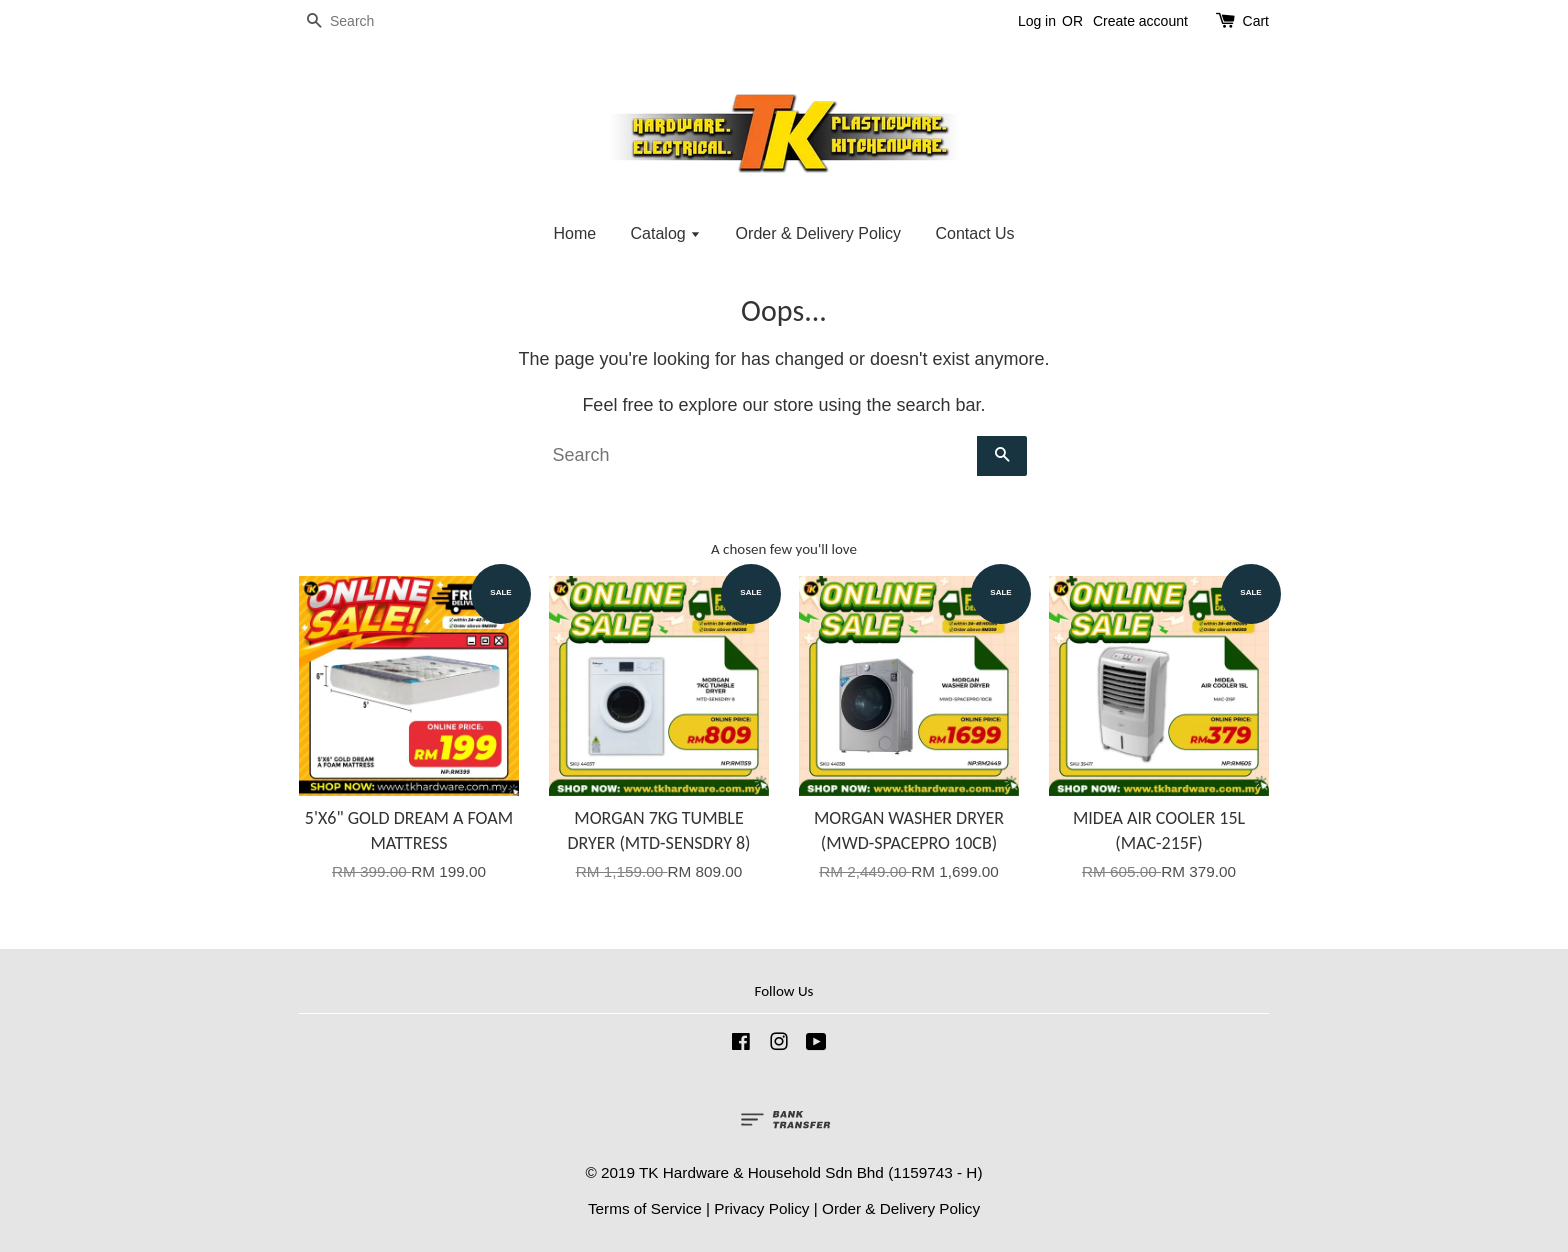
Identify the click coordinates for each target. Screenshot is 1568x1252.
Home (574, 233)
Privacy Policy (761, 1208)
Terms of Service (645, 1208)
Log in (1037, 21)
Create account (1140, 21)
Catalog (666, 233)
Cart (1256, 21)
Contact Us (974, 233)
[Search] (359, 21)
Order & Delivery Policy (818, 233)
